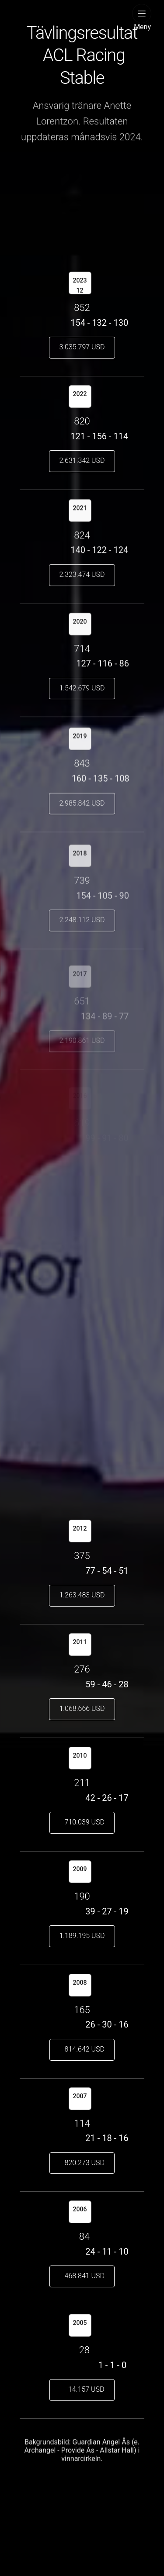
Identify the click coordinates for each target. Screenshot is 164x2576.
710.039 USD (82, 1822)
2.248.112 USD (82, 930)
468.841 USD (82, 2276)
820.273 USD (82, 2163)
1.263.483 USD (82, 1595)
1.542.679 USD (82, 690)
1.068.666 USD (82, 1708)
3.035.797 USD (82, 347)
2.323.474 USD (82, 577)
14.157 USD (81, 2389)
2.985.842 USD (82, 808)
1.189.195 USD (82, 1935)
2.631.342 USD (82, 460)
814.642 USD (82, 2049)
